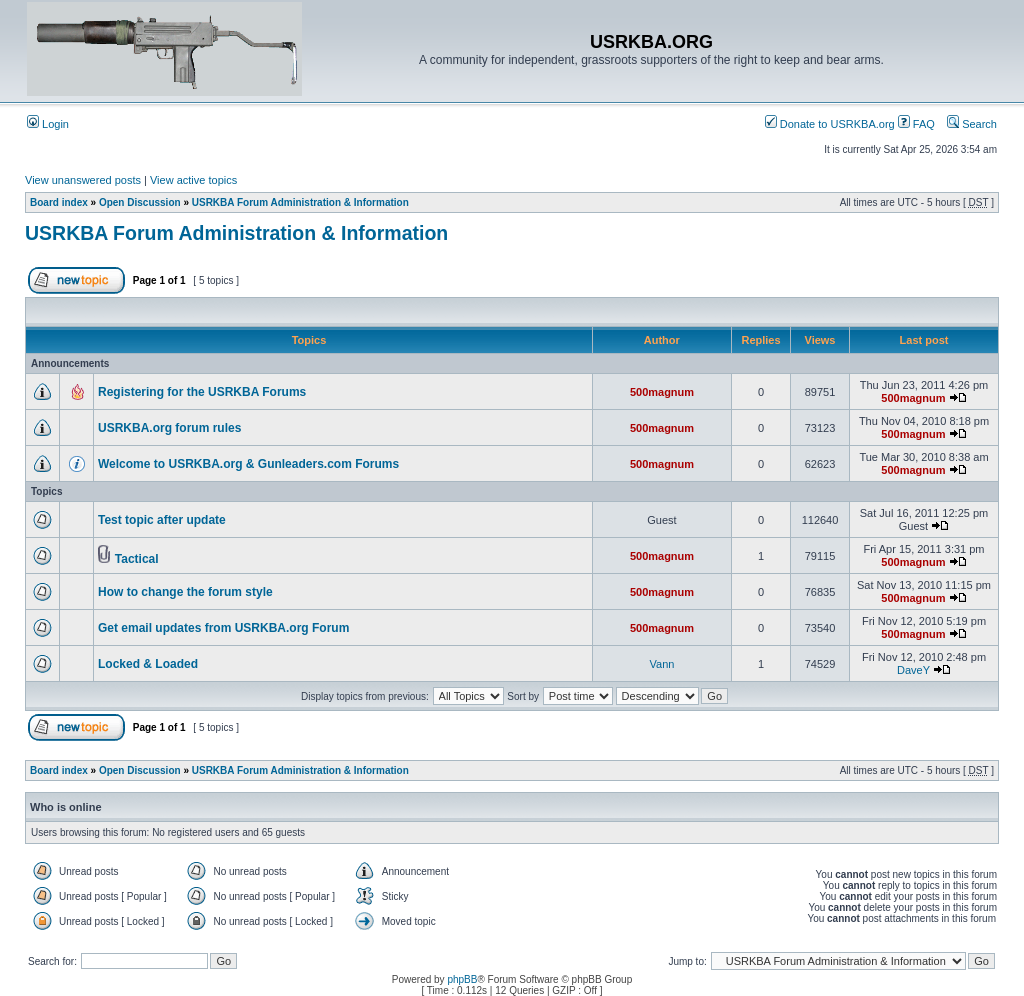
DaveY (913, 670)
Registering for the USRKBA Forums (202, 392)
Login (48, 124)
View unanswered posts (83, 180)
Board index (59, 202)
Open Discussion (140, 202)
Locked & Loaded (148, 664)
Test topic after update (162, 520)
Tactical (137, 559)
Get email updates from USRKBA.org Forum (223, 628)
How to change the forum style (185, 592)
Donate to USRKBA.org (830, 124)
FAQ (916, 124)
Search (972, 124)
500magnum (662, 392)
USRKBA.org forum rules (169, 428)
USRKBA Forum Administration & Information (300, 202)
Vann (662, 664)
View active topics (193, 180)
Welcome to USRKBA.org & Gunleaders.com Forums (248, 464)
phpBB (462, 979)
